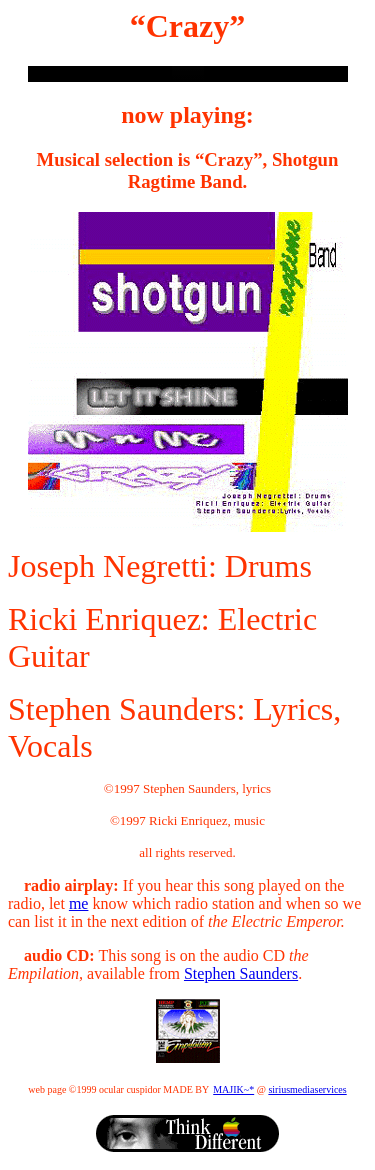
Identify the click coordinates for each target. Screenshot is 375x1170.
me (79, 903)
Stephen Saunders (241, 973)
